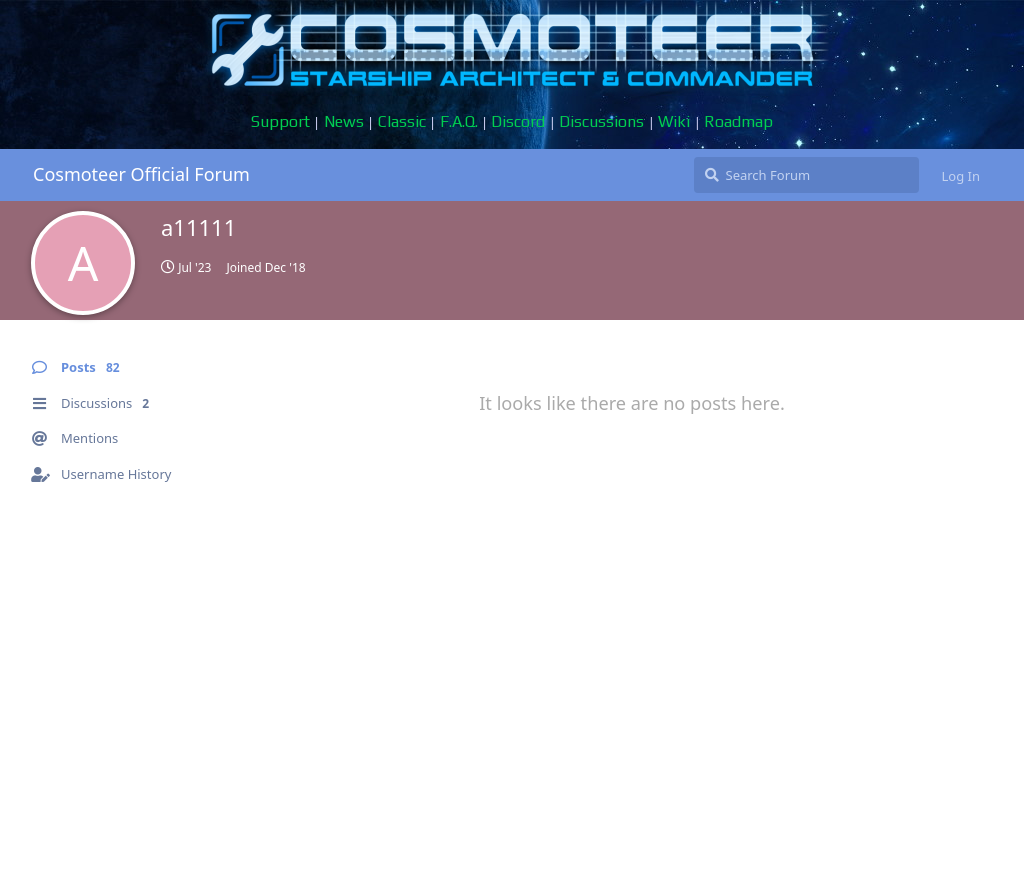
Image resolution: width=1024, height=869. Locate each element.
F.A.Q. (459, 121)
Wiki (674, 121)
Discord (518, 121)
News (344, 121)
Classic (402, 121)
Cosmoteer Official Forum (141, 174)
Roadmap (738, 121)
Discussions (601, 121)
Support (280, 121)
